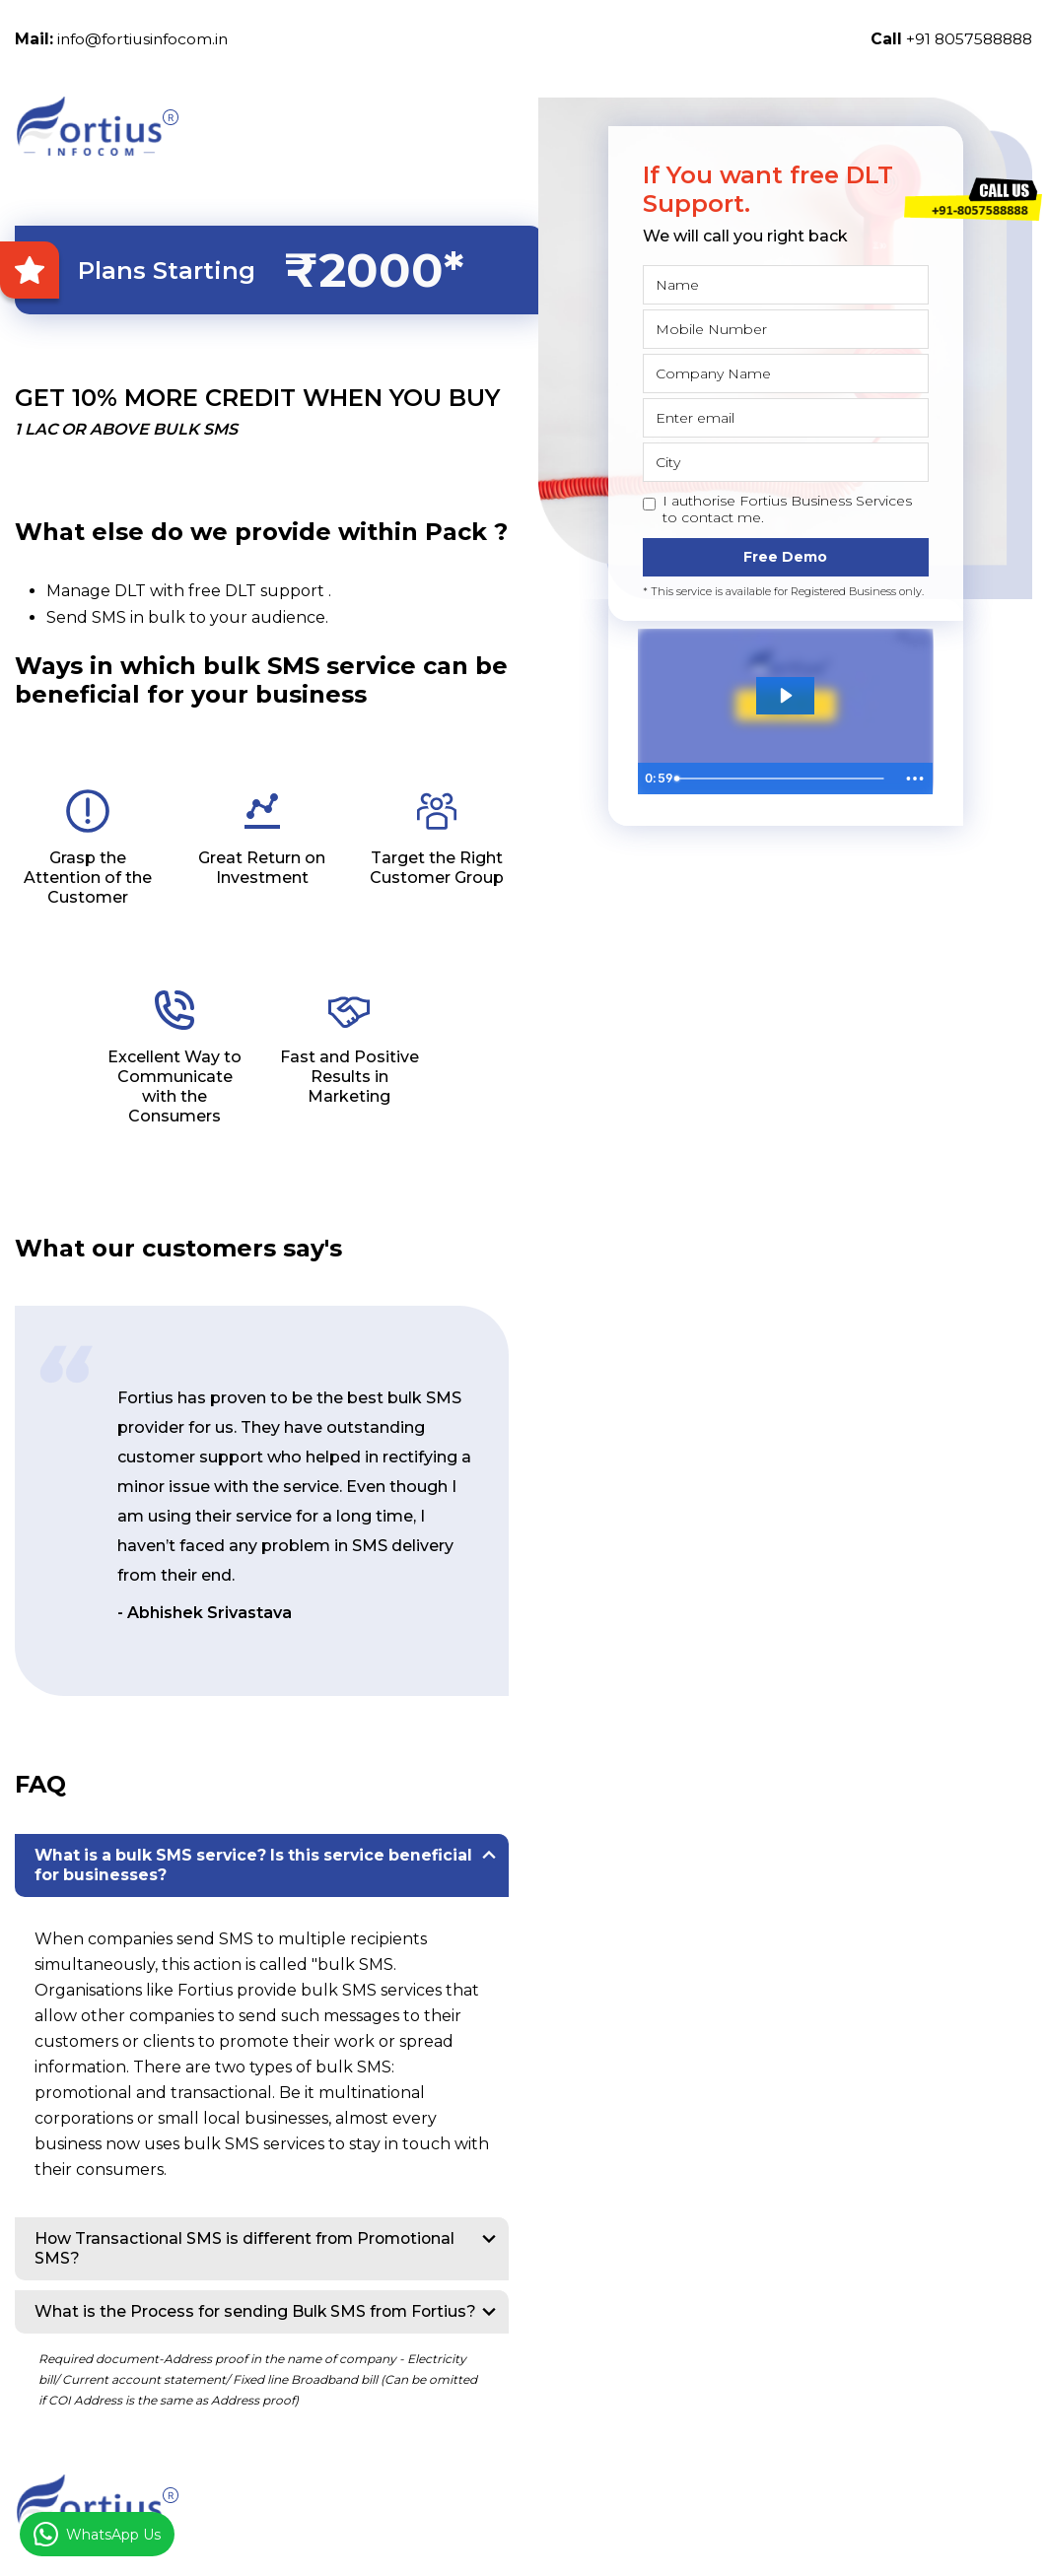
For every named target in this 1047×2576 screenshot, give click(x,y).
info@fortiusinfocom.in (125, 39)
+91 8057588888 (948, 39)
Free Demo (785, 557)
